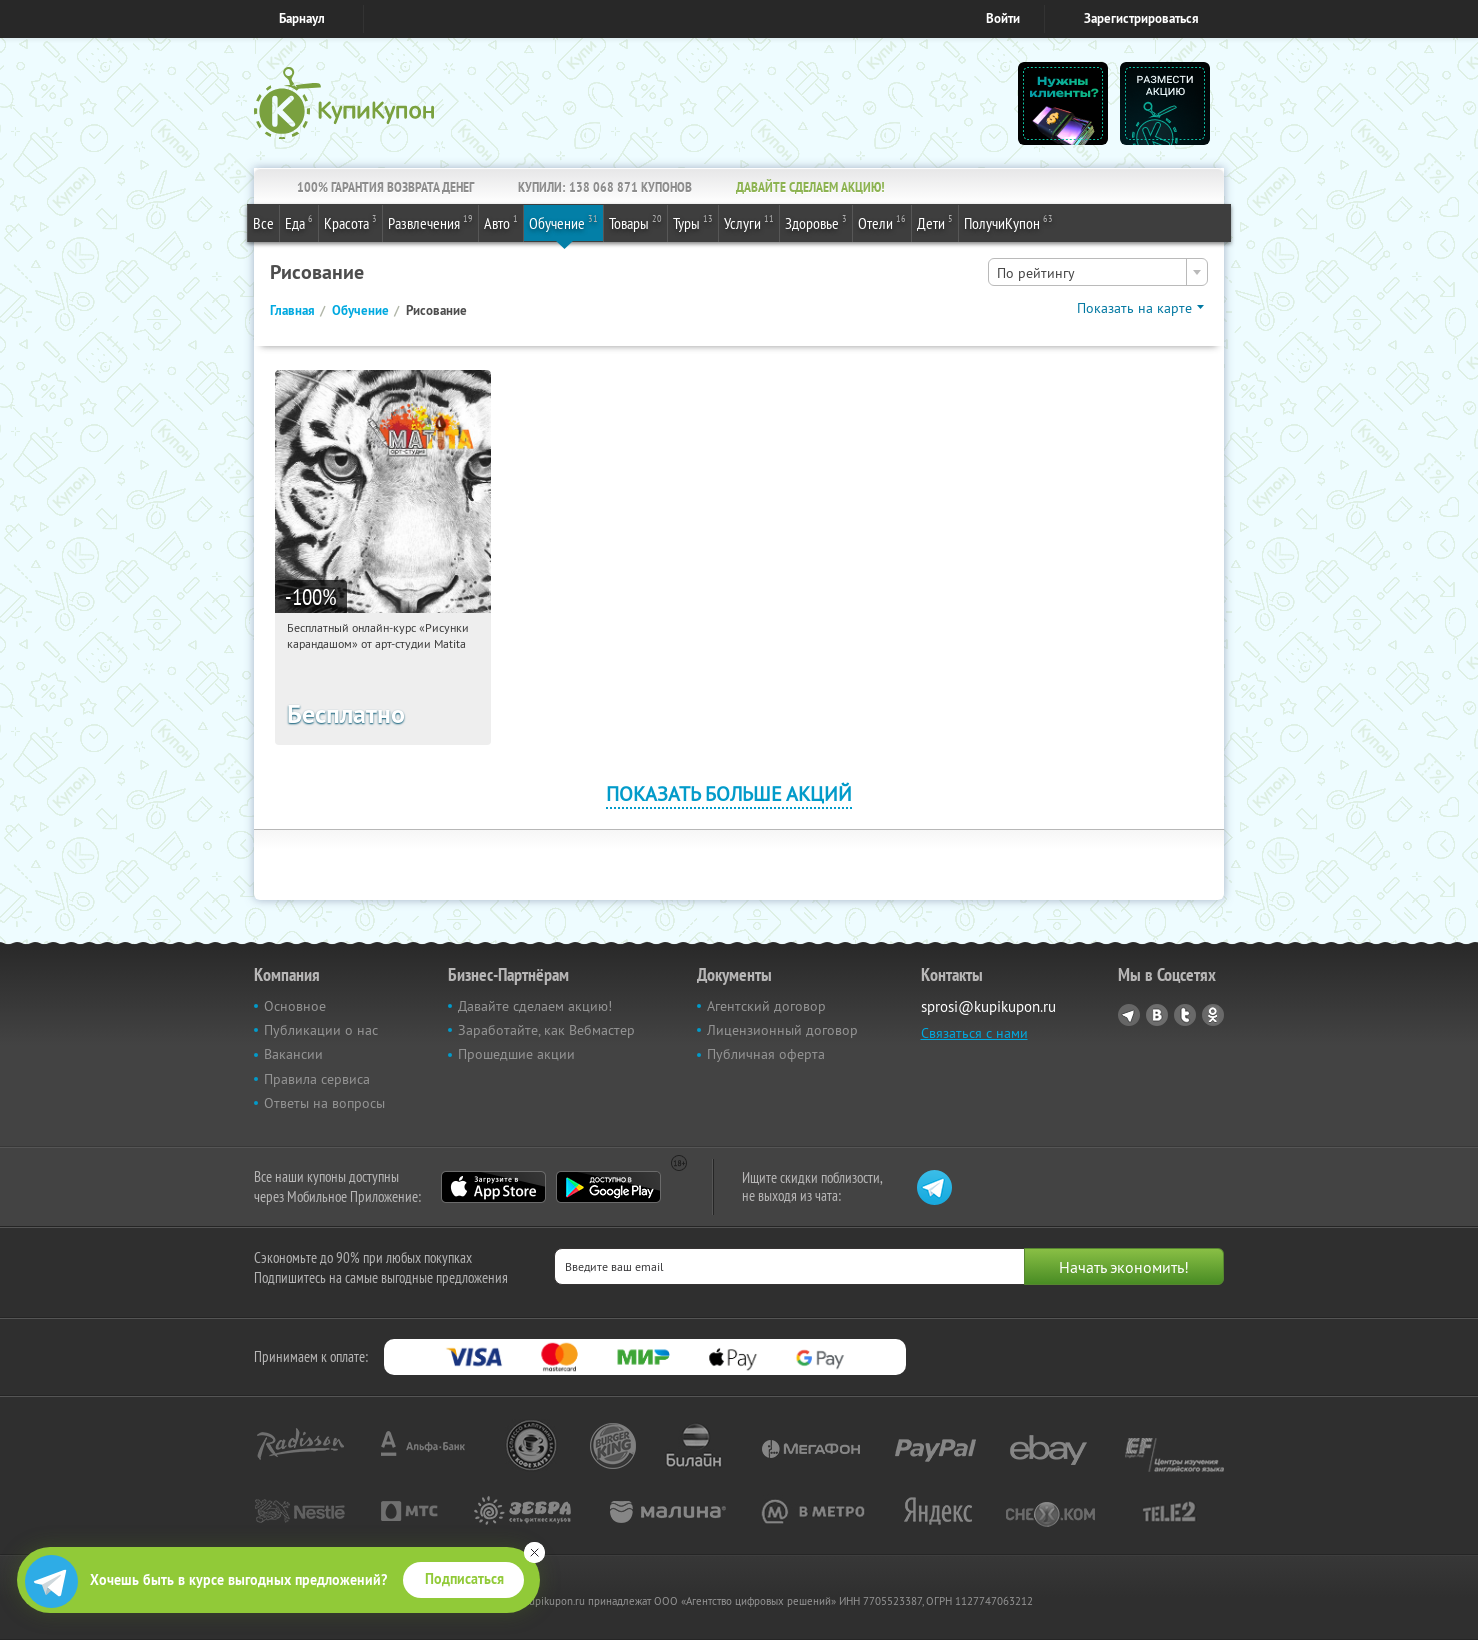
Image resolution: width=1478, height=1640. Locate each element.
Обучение (563, 222)
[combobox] (1098, 272)
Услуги (749, 222)
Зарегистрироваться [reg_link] (1141, 18)
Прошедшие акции (516, 1054)
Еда (299, 222)
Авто (501, 222)
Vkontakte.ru (1157, 1015)
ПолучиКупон (1008, 222)
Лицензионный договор (782, 1030)
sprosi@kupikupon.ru (988, 1006)
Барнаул (302, 18)
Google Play (608, 1187)
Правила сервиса (317, 1079)
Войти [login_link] (1003, 18)
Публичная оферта (766, 1054)
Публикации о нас (321, 1030)
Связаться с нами (974, 1033)
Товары (635, 222)
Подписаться (464, 1579)
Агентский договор (766, 1006)
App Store (493, 1187)
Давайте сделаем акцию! (535, 1006)
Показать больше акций (729, 793)
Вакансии (293, 1054)
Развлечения (430, 222)
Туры (693, 222)
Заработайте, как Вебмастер (546, 1030)
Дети (935, 222)
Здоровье (816, 222)
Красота (350, 222)
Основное (295, 1006)
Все (263, 223)
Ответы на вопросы (324, 1103)
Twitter (1185, 1015)
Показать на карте (1134, 308)
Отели (882, 222)
